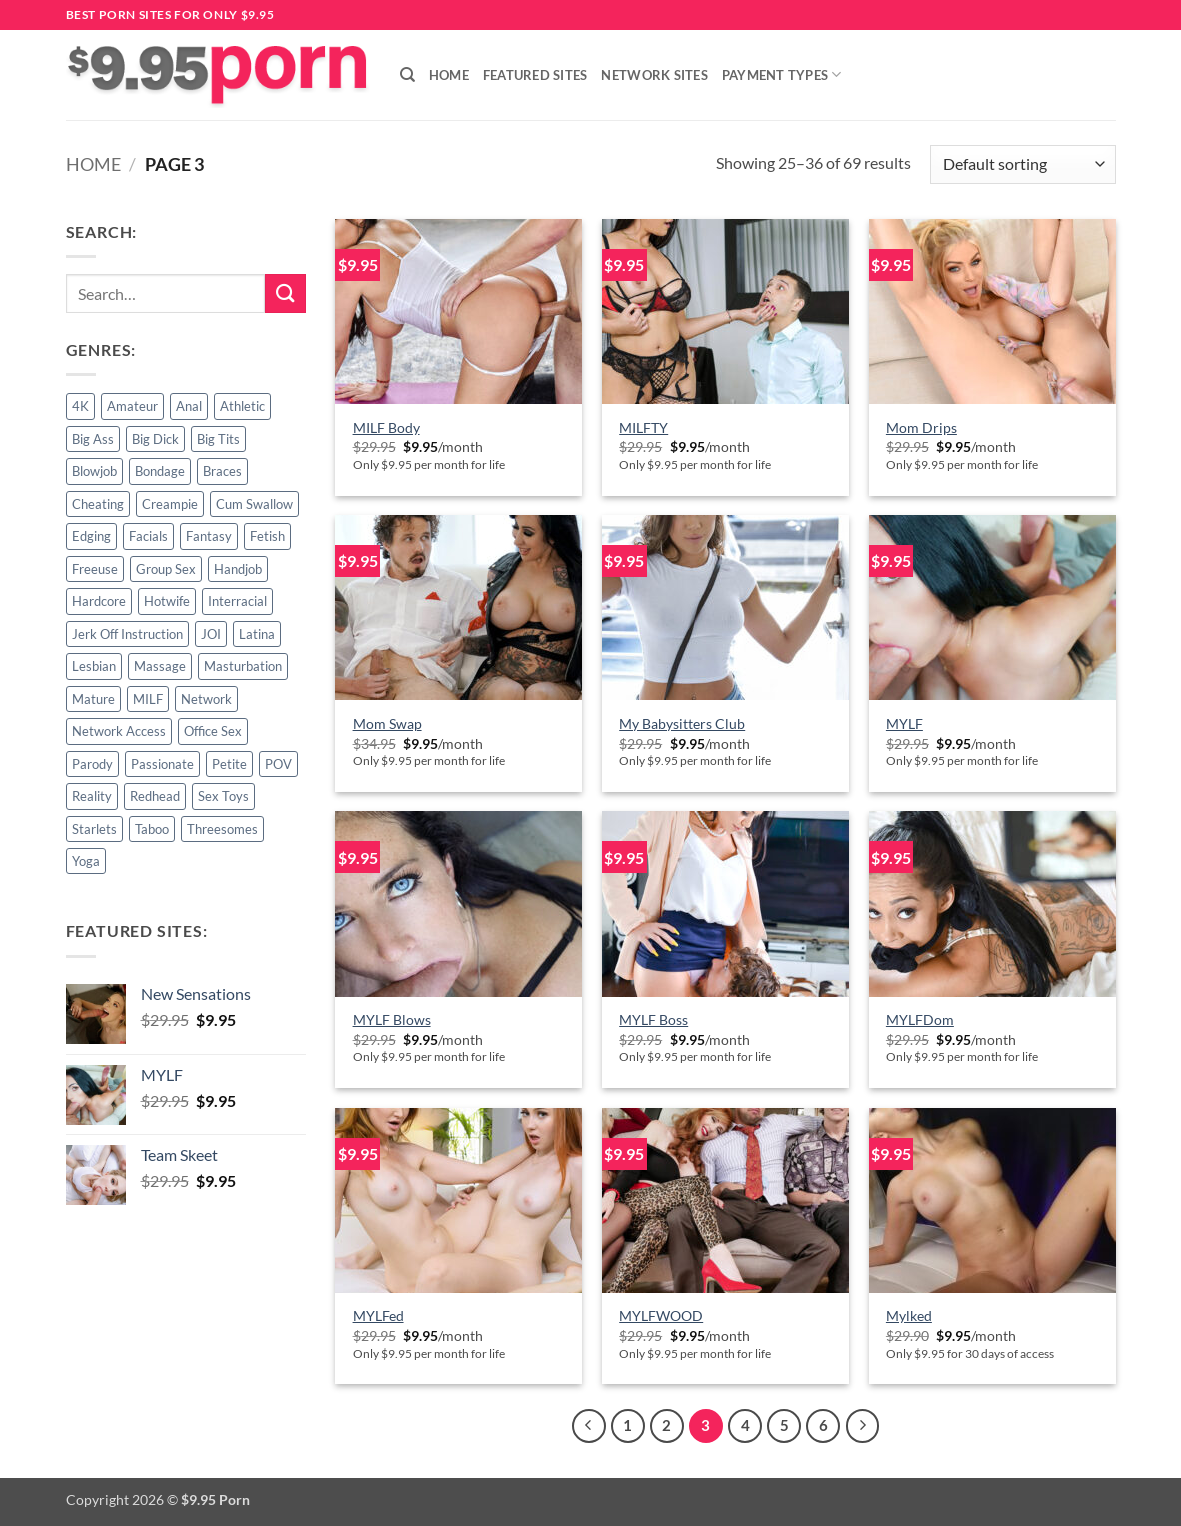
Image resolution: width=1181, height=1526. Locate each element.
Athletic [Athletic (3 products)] (242, 406)
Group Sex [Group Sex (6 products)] (166, 569)
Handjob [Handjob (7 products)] (238, 569)
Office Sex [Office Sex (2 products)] (213, 731)
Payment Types (782, 74)
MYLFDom (920, 1019)
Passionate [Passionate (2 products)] (162, 764)
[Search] (407, 75)
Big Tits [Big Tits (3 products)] (218, 439)
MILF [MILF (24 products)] (148, 699)
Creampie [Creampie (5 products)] (170, 504)
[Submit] (285, 293)
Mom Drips (921, 427)
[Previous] (589, 1426)
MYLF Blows (392, 1019)
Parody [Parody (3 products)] (92, 764)
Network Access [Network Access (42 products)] (119, 731)
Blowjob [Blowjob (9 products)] (94, 471)
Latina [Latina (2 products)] (257, 634)
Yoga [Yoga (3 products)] (86, 861)
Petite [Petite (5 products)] (229, 764)
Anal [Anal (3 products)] (189, 406)
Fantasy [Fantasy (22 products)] (209, 536)
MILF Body (386, 427)
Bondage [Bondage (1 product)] (160, 471)
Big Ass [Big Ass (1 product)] (93, 439)
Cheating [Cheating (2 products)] (98, 504)
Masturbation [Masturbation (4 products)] (243, 666)
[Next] (863, 1426)
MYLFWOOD (661, 1315)
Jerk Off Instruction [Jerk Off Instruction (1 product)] (127, 634)
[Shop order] (1022, 164)
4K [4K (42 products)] (80, 406)
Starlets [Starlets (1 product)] (94, 829)
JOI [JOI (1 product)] (211, 634)
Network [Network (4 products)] (206, 699)
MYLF (904, 723)
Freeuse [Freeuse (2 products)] (95, 569)
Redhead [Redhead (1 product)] (155, 796)
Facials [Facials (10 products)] (148, 536)
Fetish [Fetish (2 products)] (267, 536)
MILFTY (643, 427)
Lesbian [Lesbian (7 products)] (94, 666)
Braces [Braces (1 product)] (222, 471)
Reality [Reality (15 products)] (92, 796)
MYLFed (378, 1315)
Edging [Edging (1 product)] (91, 536)
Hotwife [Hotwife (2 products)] (167, 601)
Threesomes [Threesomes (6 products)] (222, 829)
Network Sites (654, 75)
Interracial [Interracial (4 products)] (237, 601)
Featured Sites (535, 75)
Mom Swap (387, 723)
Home (449, 75)
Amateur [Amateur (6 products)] (132, 406)
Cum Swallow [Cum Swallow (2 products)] (254, 504)
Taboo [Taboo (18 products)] (152, 829)
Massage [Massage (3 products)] (160, 666)
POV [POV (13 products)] (278, 764)
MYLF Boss (653, 1019)
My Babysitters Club (682, 723)
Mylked (909, 1315)
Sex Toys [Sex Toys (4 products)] (223, 796)
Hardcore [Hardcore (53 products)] (99, 601)
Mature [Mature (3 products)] (93, 699)
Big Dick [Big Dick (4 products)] (155, 439)
